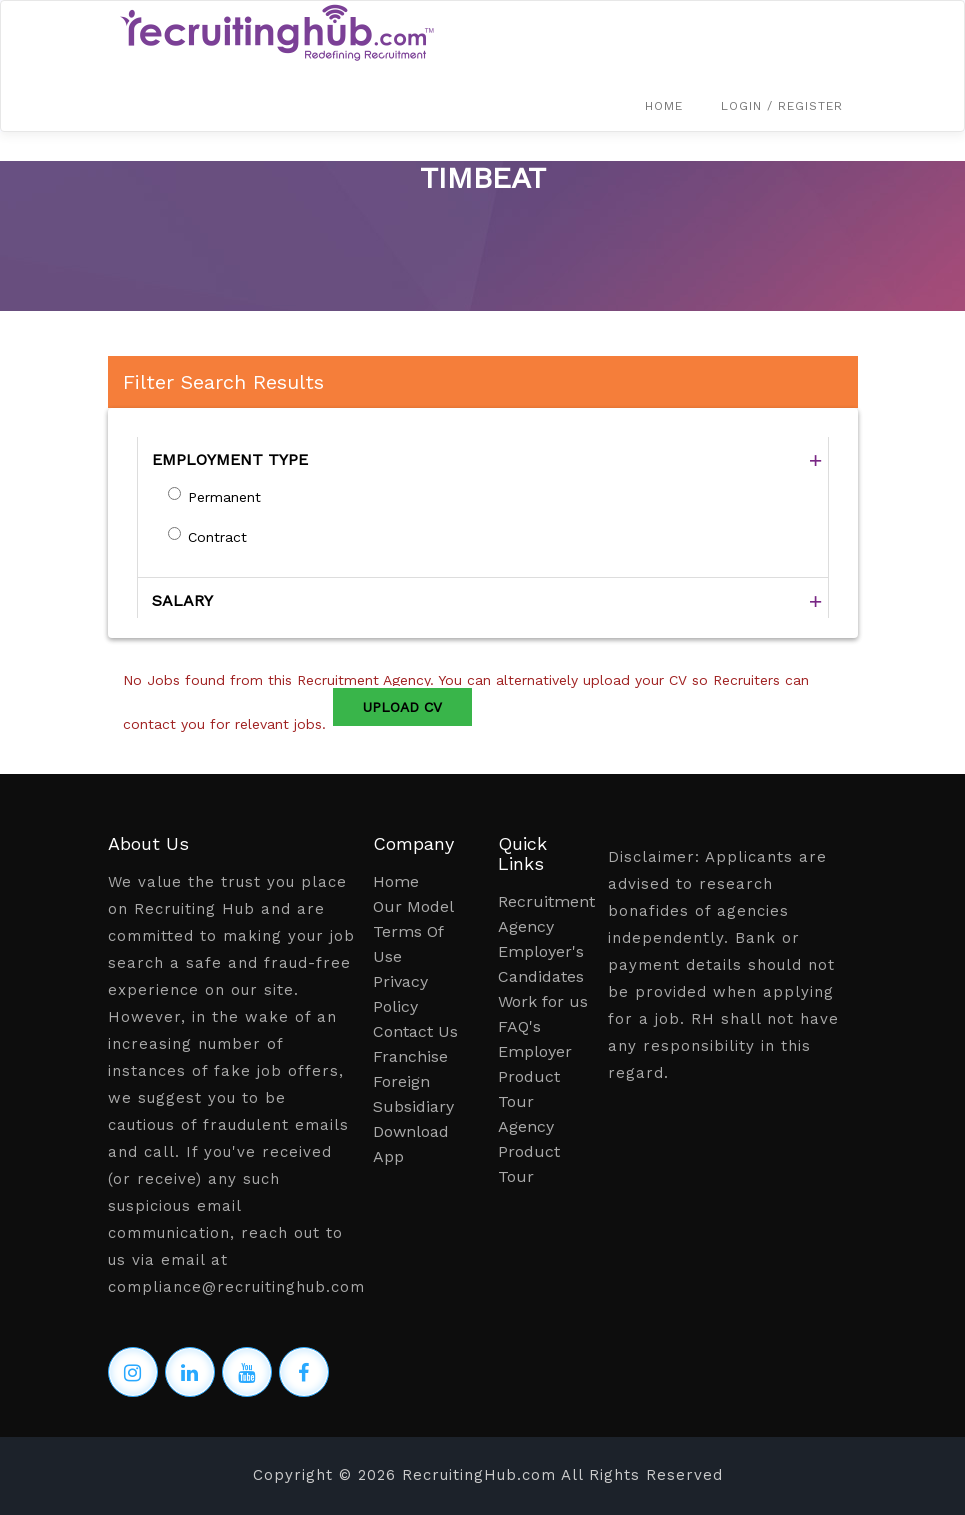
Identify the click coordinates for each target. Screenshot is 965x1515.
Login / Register (782, 106)
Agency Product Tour (529, 1151)
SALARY (182, 600)
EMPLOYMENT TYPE (230, 459)
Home (664, 106)
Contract (217, 537)
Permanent (224, 497)
